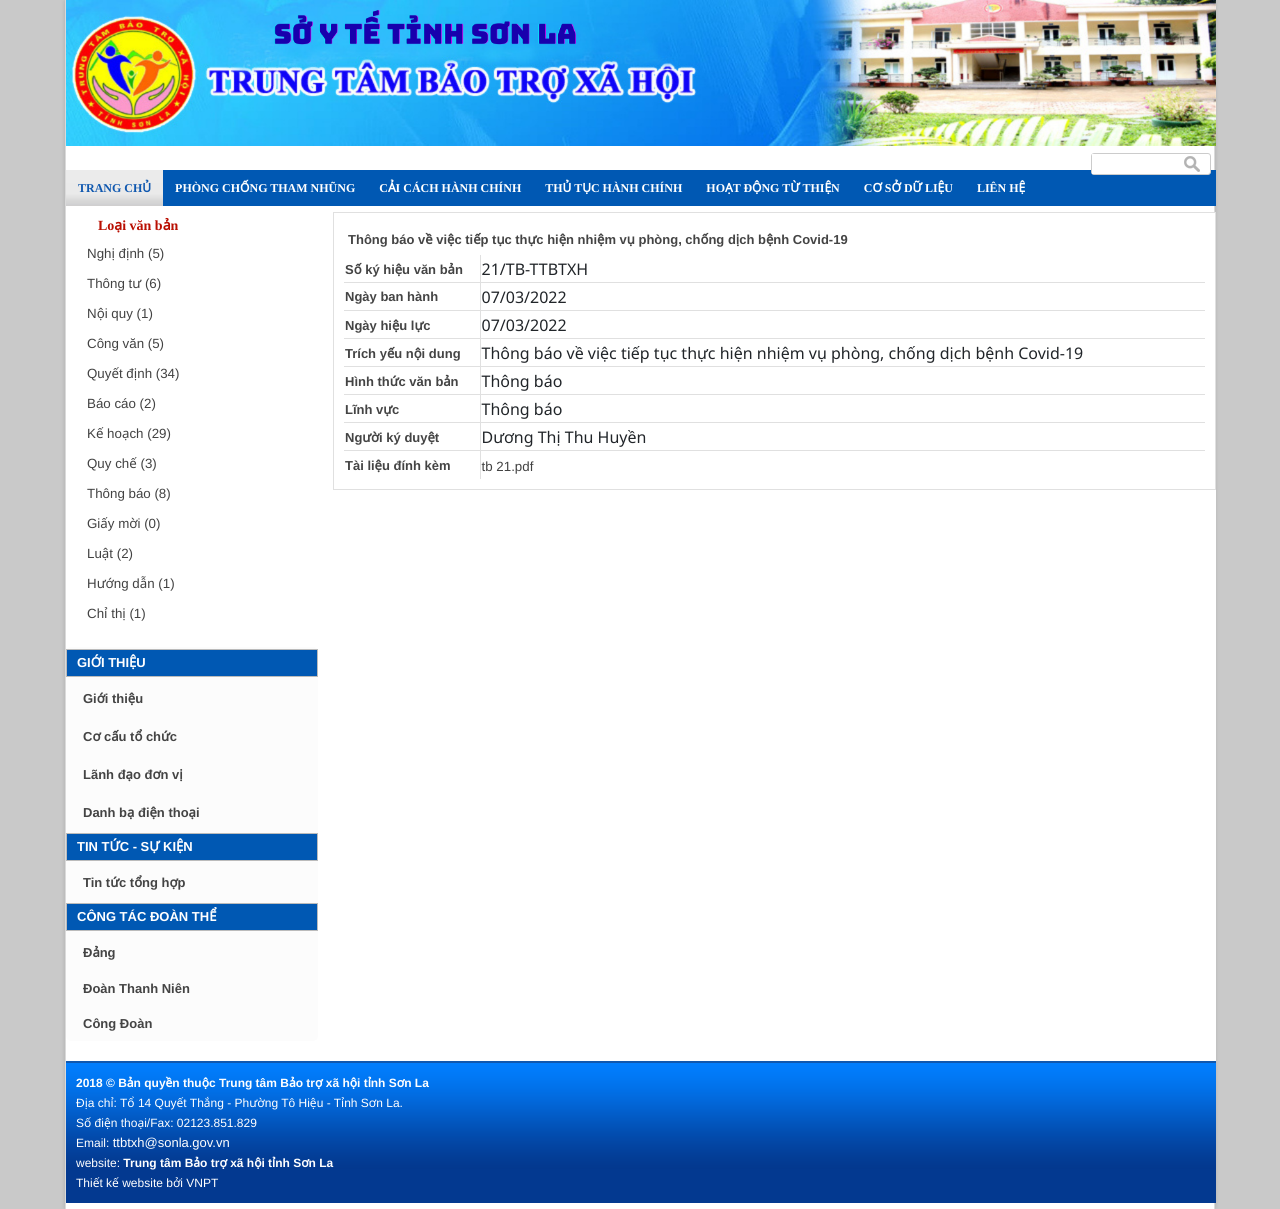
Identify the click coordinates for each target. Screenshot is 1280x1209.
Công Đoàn (117, 1023)
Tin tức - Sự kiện (135, 846)
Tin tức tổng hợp (134, 882)
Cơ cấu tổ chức (130, 736)
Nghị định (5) (125, 253)
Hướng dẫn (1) (131, 583)
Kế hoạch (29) (129, 433)
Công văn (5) (125, 343)
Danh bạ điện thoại (141, 812)
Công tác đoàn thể (146, 916)
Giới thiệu (111, 662)
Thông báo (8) (129, 493)
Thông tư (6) (124, 283)
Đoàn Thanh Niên (136, 988)
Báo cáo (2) (121, 403)
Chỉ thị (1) (116, 613)
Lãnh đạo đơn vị (133, 774)
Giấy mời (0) (123, 523)
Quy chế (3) (122, 463)
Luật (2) (110, 553)
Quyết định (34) (133, 373)
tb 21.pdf (508, 466)
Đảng (99, 952)
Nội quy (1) (120, 313)
